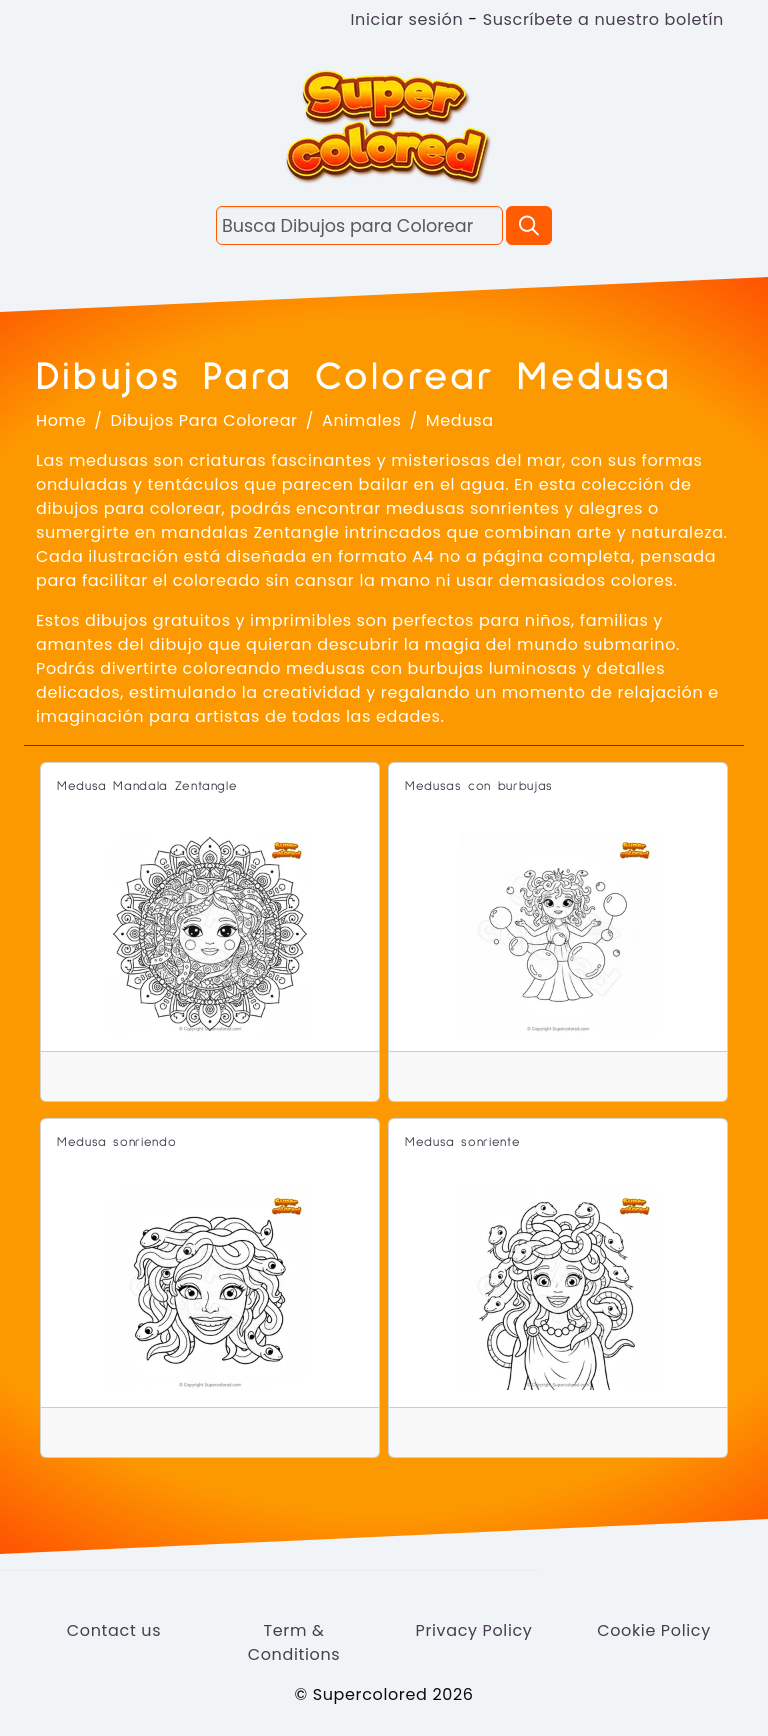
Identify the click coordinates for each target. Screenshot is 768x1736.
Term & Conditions (294, 1642)
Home (61, 420)
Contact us (114, 1630)
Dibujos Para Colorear (204, 420)
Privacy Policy (473, 1630)
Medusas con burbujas (479, 786)
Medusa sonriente (462, 1142)
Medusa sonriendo (116, 1142)
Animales (362, 420)
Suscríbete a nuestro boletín (603, 19)
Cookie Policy (654, 1630)
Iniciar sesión (407, 19)
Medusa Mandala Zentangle (147, 786)
